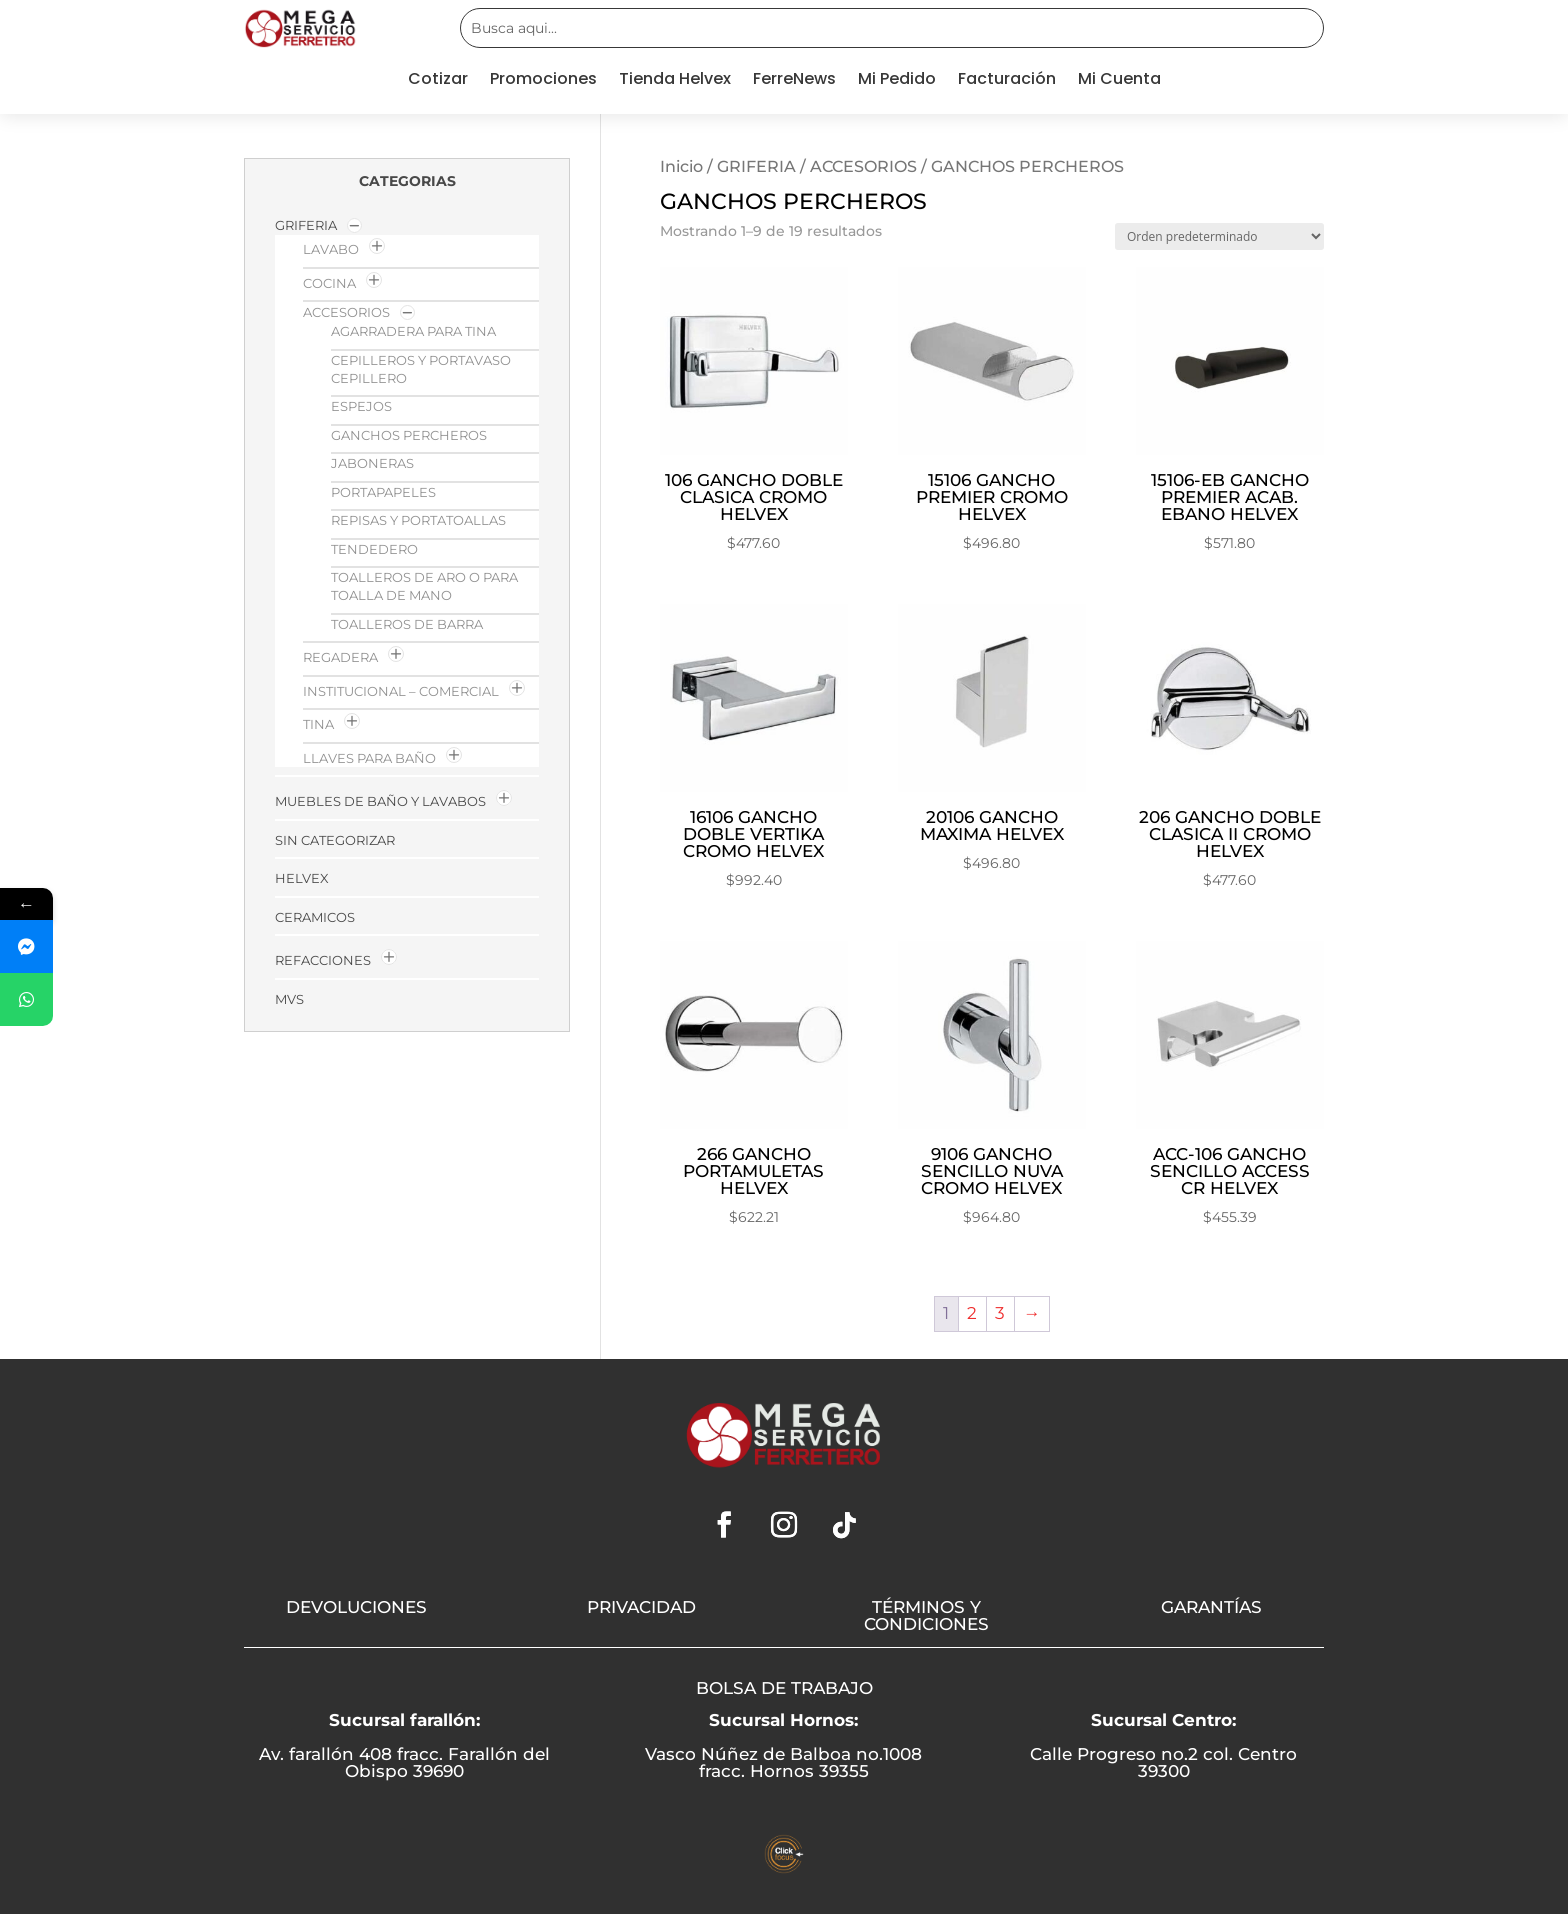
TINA (318, 724)
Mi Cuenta (1119, 81)
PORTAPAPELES (383, 492)
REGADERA (340, 657)
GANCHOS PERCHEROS (409, 435)
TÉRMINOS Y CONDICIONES (926, 1615)
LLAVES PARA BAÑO (369, 758)
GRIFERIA (756, 166)
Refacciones (323, 960)
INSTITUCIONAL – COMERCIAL (401, 691)
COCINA (329, 283)
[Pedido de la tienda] (1219, 236)
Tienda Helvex (675, 81)
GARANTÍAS (1211, 1607)
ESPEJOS (361, 406)
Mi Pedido (897, 81)
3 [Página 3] (1000, 1313)
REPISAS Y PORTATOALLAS (418, 520)
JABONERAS (372, 463)
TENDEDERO (374, 549)
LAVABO (331, 249)
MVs (289, 999)
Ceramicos (315, 917)
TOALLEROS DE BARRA (407, 624)
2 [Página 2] (972, 1313)
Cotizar (438, 81)
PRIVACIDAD (641, 1607)
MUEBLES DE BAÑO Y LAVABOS (380, 801)
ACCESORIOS (863, 166)
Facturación (1007, 81)
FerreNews (794, 81)
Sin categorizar (335, 840)
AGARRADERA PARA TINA (413, 331)
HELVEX (302, 878)
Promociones (543, 81)
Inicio (681, 166)
